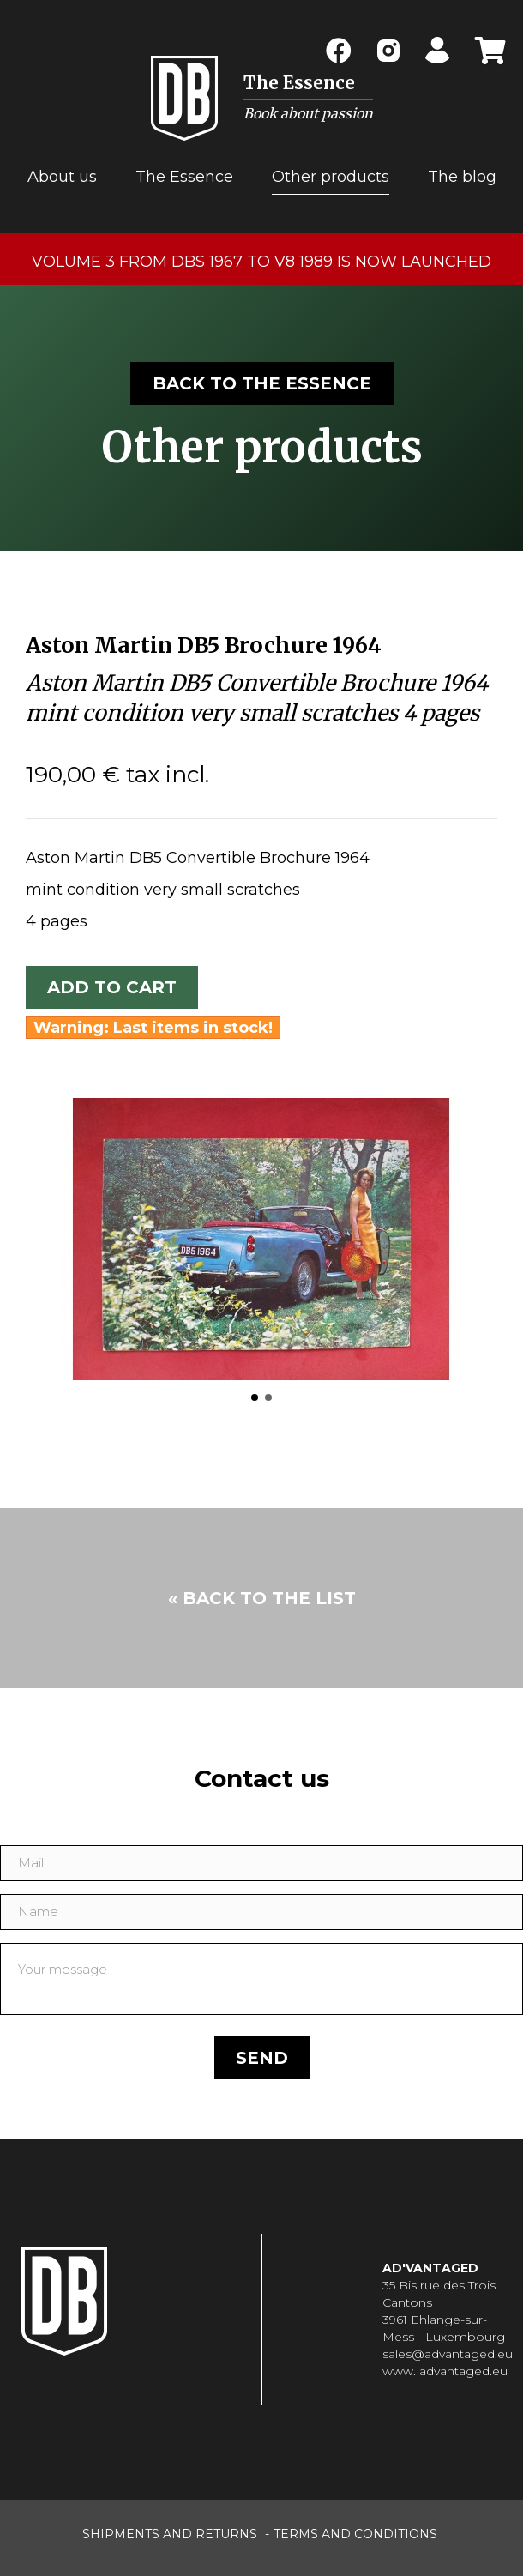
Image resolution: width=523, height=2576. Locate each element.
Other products (330, 176)
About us (62, 176)
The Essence (184, 176)
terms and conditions (355, 2534)
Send (262, 2058)
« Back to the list (262, 1598)
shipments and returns (169, 2534)
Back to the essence (262, 383)
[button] (254, 1397)
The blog (462, 176)
